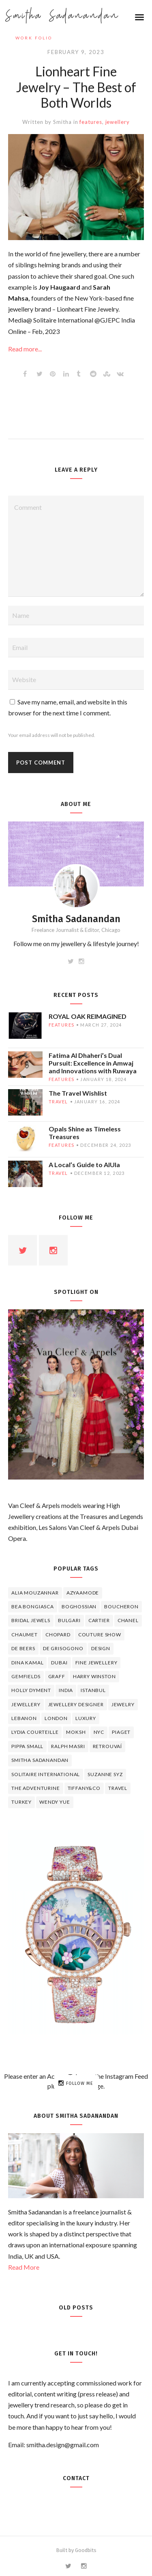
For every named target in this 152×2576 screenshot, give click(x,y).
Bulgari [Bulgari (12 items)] (69, 1620)
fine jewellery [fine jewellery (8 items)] (96, 1663)
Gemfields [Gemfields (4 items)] (26, 1676)
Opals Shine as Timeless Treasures (85, 1132)
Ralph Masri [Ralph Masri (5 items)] (68, 1746)
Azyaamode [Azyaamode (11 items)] (82, 1593)
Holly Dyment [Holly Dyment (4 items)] (31, 1690)
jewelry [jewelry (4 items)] (123, 1704)
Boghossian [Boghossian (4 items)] (79, 1606)
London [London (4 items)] (56, 1718)
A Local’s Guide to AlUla (84, 1164)
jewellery (117, 122)
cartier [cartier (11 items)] (99, 1620)
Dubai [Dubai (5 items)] (59, 1663)
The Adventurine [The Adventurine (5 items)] (35, 1788)
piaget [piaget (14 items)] (121, 1732)
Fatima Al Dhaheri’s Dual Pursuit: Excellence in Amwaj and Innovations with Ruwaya (93, 1063)
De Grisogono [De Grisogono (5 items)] (63, 1648)
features (90, 122)
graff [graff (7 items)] (56, 1676)
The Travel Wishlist (78, 1093)
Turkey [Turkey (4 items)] (21, 1802)
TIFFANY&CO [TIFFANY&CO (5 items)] (84, 1788)
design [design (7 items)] (100, 1648)
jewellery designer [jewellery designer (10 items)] (76, 1704)
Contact (76, 2478)
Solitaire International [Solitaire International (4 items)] (45, 1774)
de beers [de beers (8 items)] (23, 1648)
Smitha (62, 122)
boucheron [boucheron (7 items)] (121, 1606)
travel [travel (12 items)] (117, 1788)
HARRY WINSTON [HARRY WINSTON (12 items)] (94, 1676)
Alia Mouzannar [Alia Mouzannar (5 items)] (35, 1593)
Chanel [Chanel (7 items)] (128, 1620)
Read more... (25, 349)
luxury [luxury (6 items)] (85, 1718)
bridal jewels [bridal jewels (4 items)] (30, 1620)
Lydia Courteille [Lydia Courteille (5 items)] (34, 1732)
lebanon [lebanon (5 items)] (24, 1718)
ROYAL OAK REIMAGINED (87, 1016)
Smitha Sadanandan (62, 16)
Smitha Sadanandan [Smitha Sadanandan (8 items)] (40, 1760)
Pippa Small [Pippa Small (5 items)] (27, 1746)
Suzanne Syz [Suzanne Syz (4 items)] (105, 1774)
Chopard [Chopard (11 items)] (58, 1634)
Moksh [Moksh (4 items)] (76, 1732)
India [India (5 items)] (66, 1690)
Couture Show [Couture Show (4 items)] (99, 1634)
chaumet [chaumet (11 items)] (24, 1634)
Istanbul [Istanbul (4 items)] (93, 1690)
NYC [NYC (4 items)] (99, 1732)
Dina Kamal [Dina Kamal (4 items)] (27, 1663)
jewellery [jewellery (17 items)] (26, 1704)
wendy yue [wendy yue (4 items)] (54, 1802)
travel (58, 1101)
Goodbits (85, 2550)
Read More (23, 2267)
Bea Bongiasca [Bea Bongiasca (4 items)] (32, 1606)
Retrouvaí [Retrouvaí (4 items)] (107, 1746)
